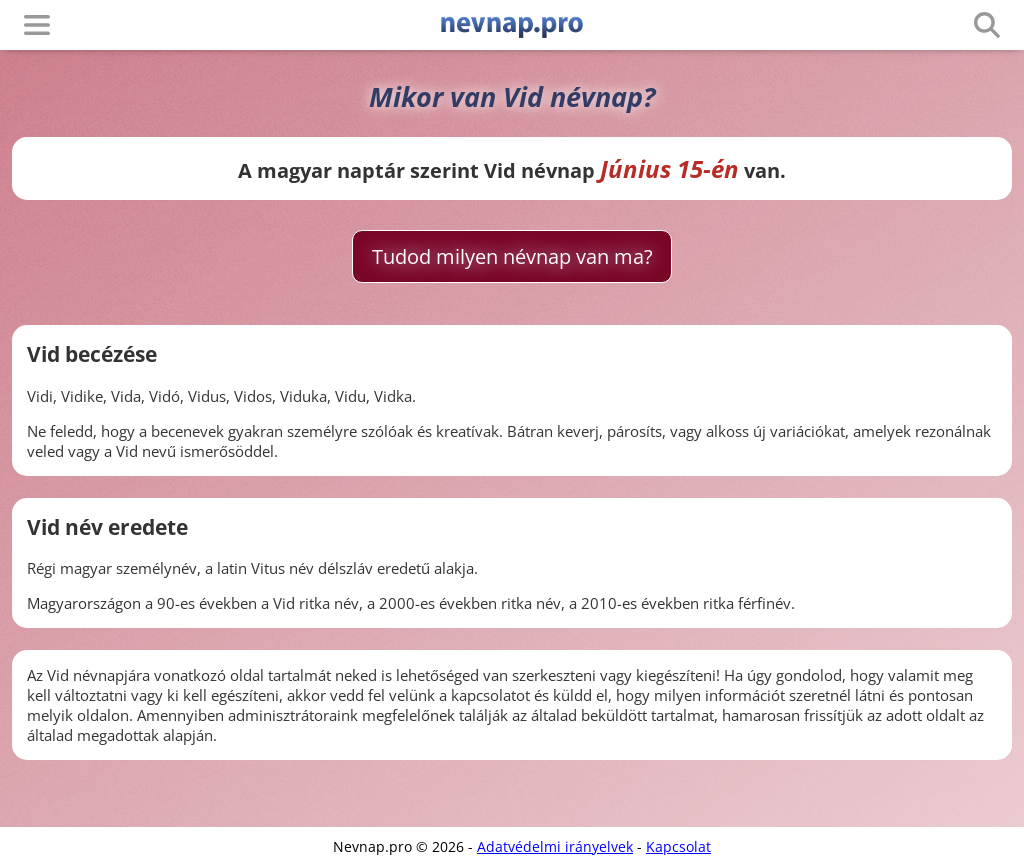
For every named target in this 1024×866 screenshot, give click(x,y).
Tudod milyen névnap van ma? (512, 256)
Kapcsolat (678, 846)
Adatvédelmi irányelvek (555, 846)
